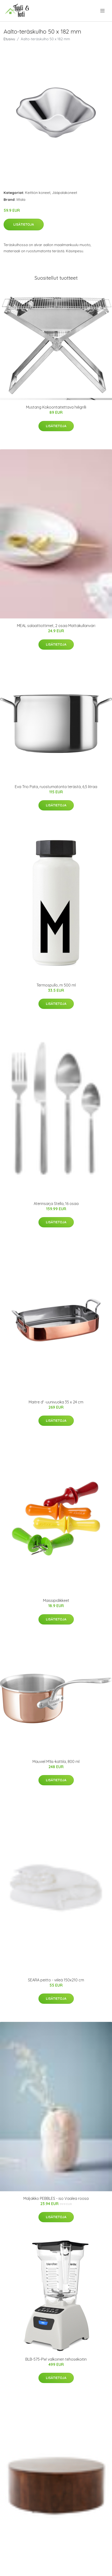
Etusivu (9, 39)
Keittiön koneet (37, 192)
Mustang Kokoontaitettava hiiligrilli (56, 407)
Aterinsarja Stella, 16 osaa (56, 1203)
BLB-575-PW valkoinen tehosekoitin (56, 2359)
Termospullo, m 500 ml (56, 985)
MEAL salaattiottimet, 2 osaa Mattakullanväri (56, 625)
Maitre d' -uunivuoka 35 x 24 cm (56, 1402)
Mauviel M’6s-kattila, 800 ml (56, 1761)
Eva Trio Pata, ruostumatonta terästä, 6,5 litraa (56, 786)
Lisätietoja (23, 224)
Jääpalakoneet (64, 192)
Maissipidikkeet (56, 1600)
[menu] (102, 10)
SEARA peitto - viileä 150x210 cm (56, 1980)
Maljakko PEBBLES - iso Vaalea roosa (56, 2198)
